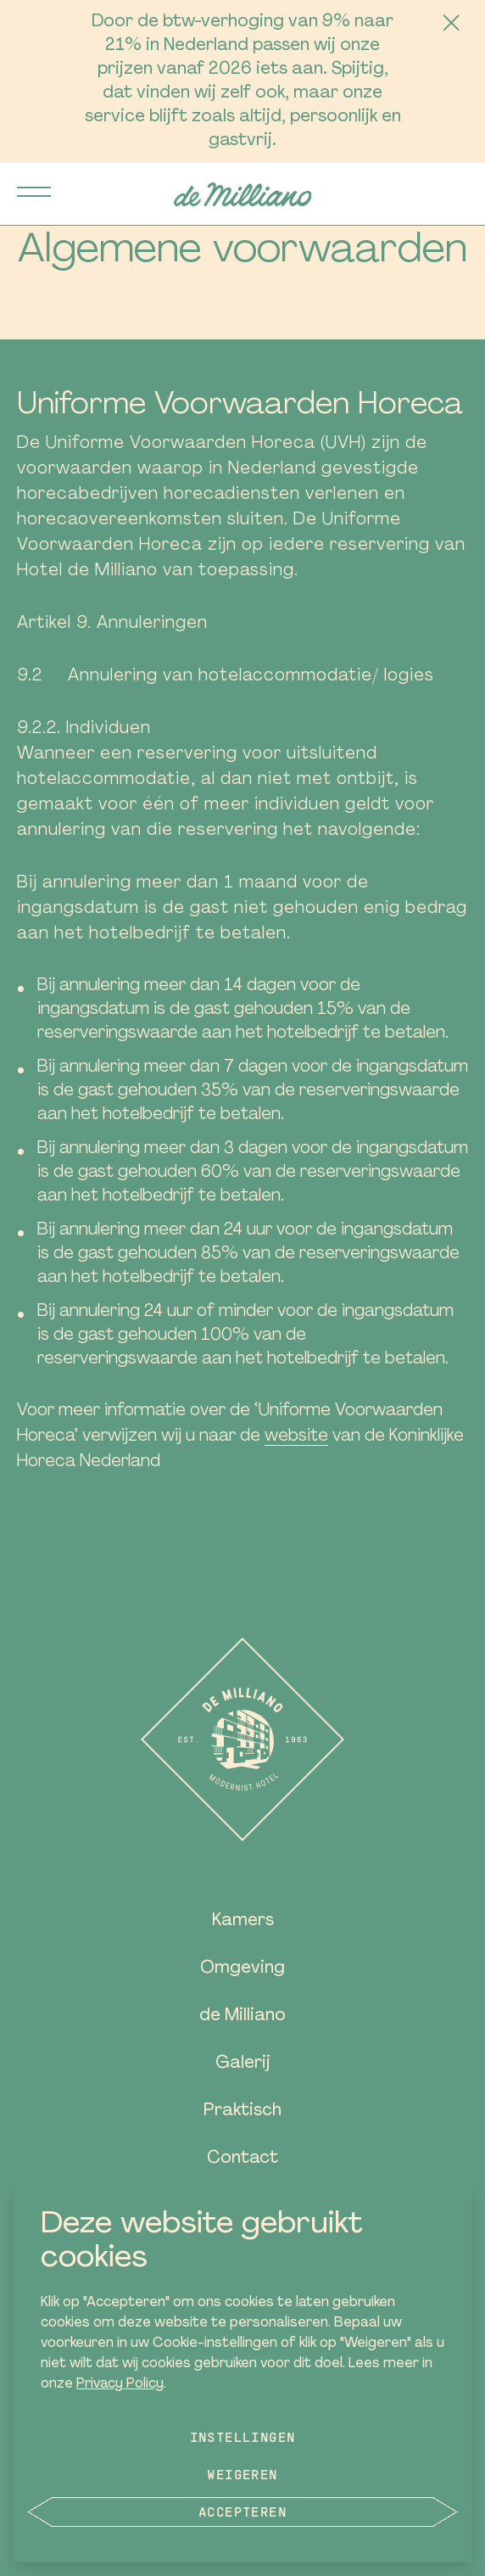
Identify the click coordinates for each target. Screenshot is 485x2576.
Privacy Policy (120, 2384)
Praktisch (242, 2111)
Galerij (242, 2063)
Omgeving (242, 1968)
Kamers (243, 1920)
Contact (242, 2158)
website (296, 1436)
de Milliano (242, 2016)
